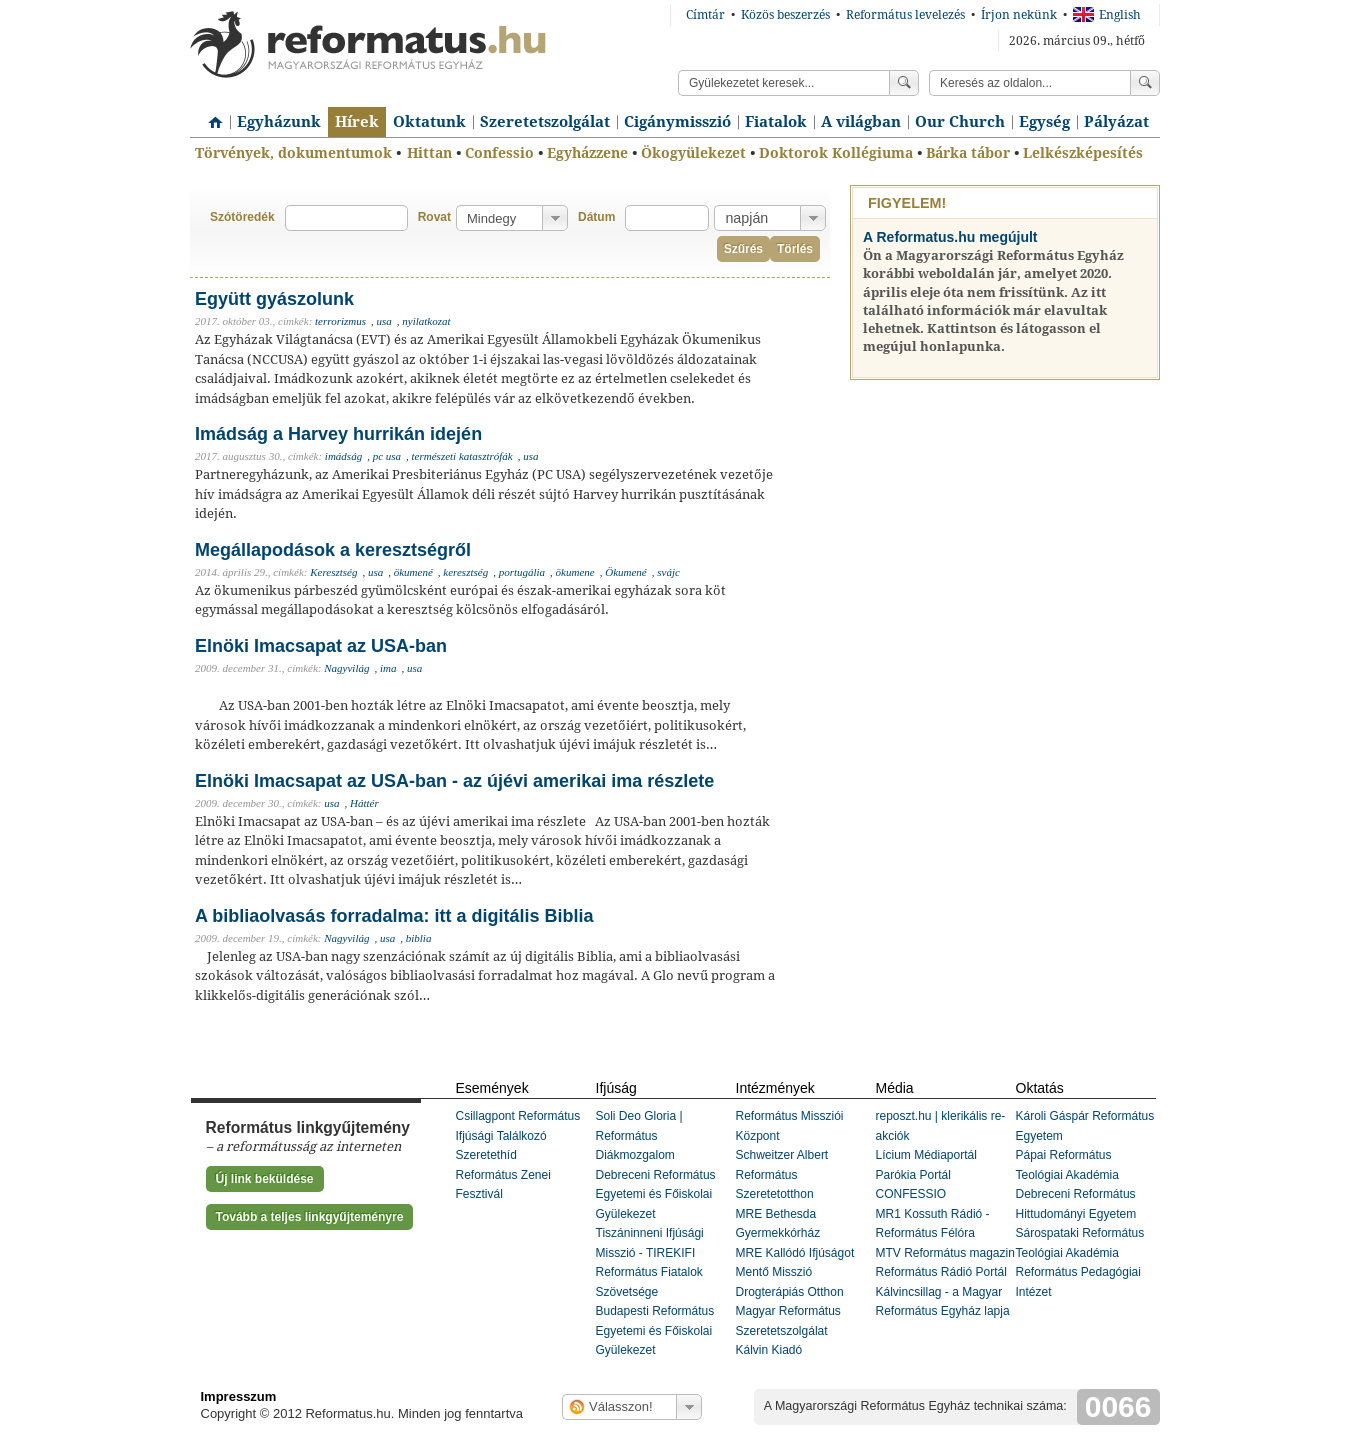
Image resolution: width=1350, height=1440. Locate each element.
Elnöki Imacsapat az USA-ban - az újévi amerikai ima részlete (454, 781)
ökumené (413, 572)
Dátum (596, 217)
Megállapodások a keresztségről (333, 550)
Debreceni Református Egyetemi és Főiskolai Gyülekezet (656, 1194)
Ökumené (626, 572)
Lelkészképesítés (1083, 153)
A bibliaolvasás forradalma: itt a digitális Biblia (394, 916)
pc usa (387, 456)
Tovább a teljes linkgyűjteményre (310, 1217)
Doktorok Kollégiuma (836, 153)
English (1107, 15)
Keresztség (333, 572)
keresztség (465, 572)
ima (388, 668)
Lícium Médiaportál (926, 1155)
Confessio (499, 153)
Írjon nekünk (1019, 15)
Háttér (364, 803)
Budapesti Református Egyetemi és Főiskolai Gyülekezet (655, 1330)
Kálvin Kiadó (769, 1350)
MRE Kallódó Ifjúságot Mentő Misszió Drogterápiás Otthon (795, 1272)
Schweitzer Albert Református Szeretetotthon (782, 1174)
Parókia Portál (913, 1175)
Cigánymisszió (677, 122)
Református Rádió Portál (941, 1272)
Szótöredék (242, 217)
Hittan (429, 153)
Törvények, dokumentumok (293, 153)
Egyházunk (279, 122)
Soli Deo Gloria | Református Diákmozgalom (639, 1135)
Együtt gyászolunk (274, 299)
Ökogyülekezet (693, 153)
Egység (1044, 122)
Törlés (795, 249)
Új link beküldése (265, 1179)
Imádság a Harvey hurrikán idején (338, 434)
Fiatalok (776, 122)
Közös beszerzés (785, 15)
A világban (861, 122)
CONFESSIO (911, 1194)
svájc (668, 572)
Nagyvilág (346, 668)
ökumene (575, 572)
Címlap (210, 115)
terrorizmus (340, 321)
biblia (419, 938)
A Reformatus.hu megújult (950, 237)
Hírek (357, 122)
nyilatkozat (426, 321)
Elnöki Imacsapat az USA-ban (321, 646)
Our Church (960, 122)
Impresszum (239, 1396)
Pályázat (1116, 122)
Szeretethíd (486, 1155)
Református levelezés (905, 15)
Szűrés (743, 249)
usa (384, 321)
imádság (343, 456)
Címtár (705, 15)
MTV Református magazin (945, 1253)
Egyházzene (587, 153)
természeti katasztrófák (462, 456)
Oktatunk (429, 122)
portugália (522, 572)
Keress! (1145, 83)
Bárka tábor (968, 153)
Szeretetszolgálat (545, 122)
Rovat (434, 217)
